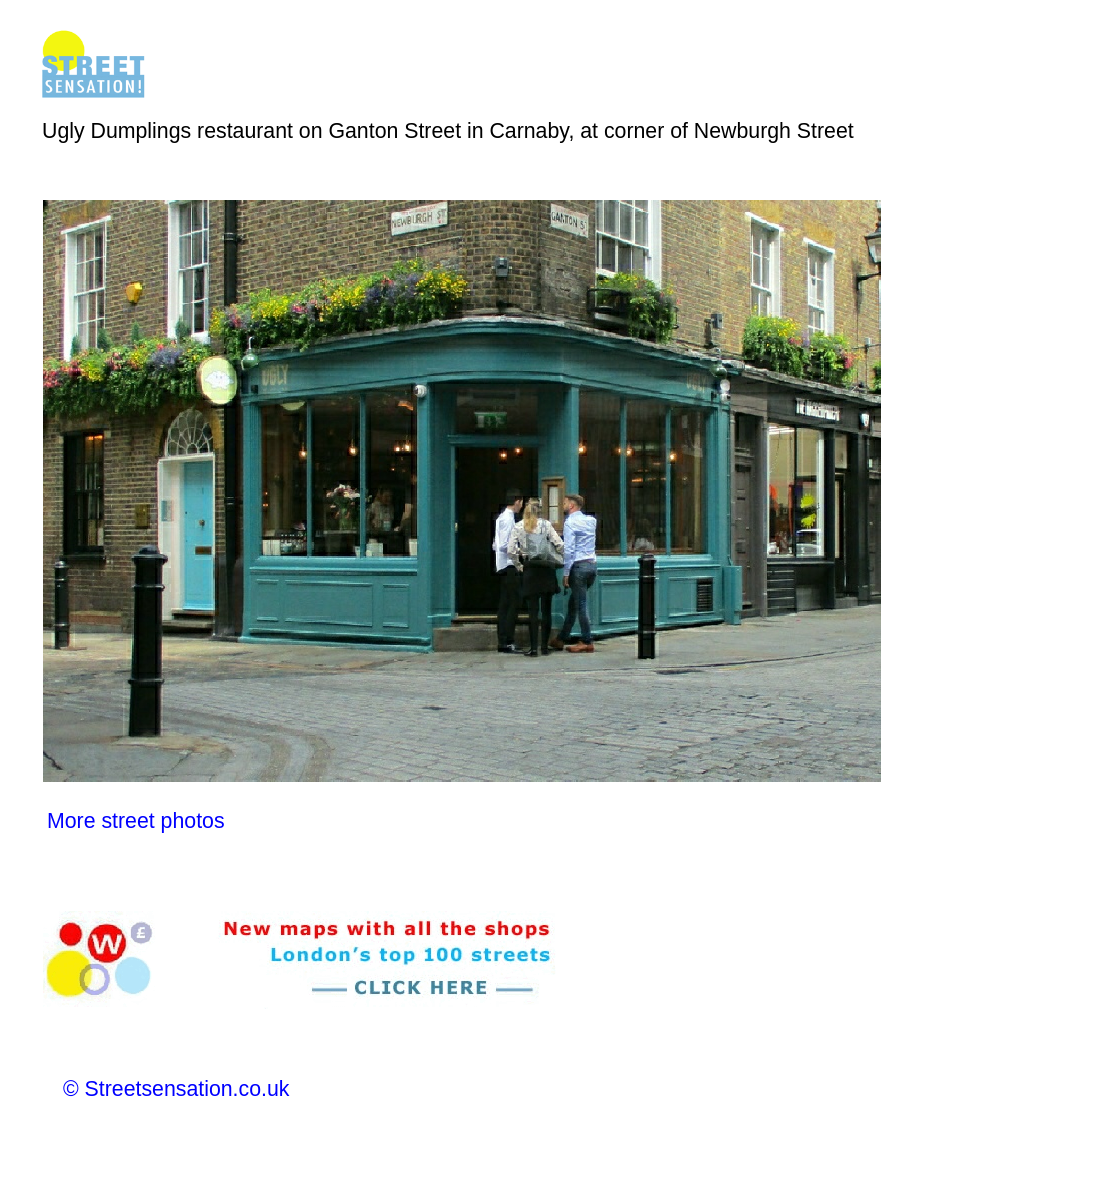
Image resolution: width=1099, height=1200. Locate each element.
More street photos (136, 821)
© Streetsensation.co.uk (176, 1089)
